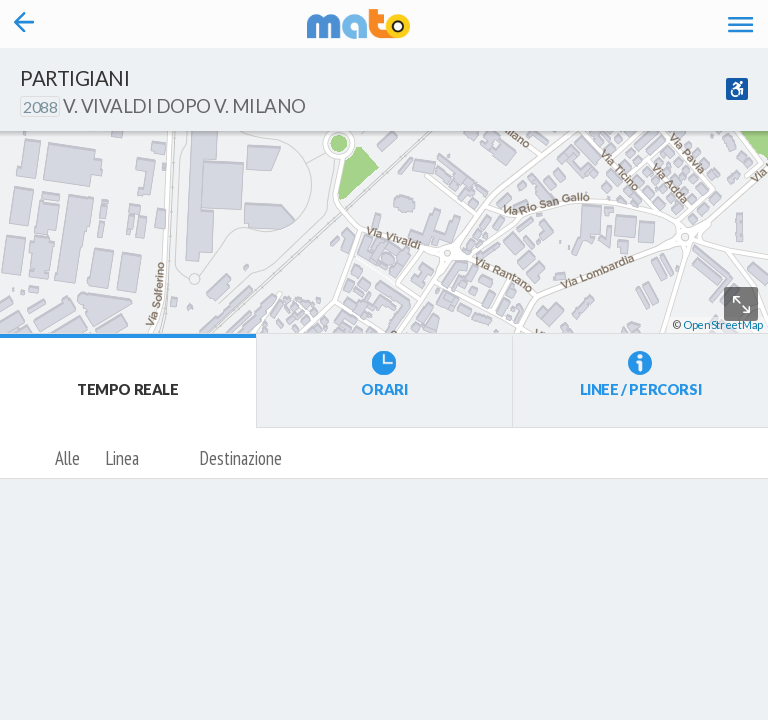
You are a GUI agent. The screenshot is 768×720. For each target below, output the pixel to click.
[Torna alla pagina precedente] (24, 24)
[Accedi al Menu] (740, 24)
